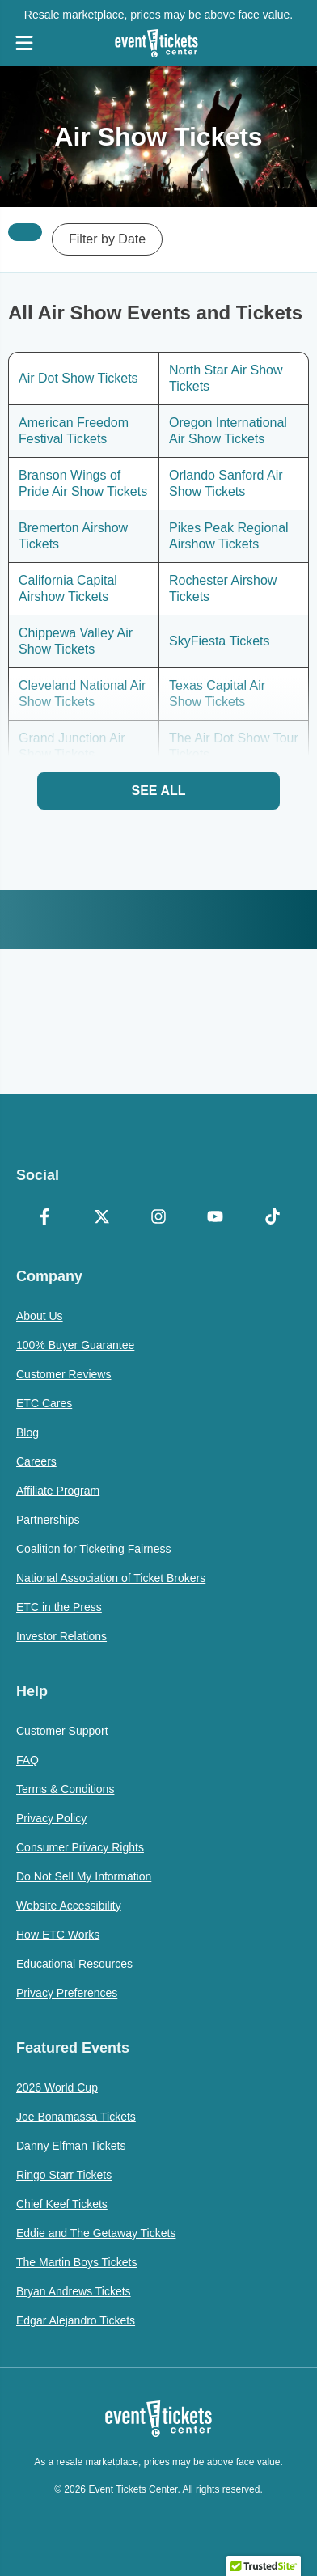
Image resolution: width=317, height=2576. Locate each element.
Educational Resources (74, 1963)
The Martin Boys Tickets (76, 2262)
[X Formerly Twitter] (101, 1218)
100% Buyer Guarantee (75, 1345)
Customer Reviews (63, 1374)
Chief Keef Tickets (62, 2203)
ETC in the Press (59, 1607)
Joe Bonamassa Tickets (76, 2116)
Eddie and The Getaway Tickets (95, 2233)
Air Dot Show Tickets (78, 378)
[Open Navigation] (24, 43)
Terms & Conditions (65, 1789)
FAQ (27, 1759)
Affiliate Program (57, 1490)
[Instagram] (158, 1218)
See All (159, 790)
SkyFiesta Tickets (219, 641)
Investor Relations (61, 1636)
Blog (27, 1432)
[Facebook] (44, 1218)
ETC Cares (44, 1403)
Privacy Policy (51, 1818)
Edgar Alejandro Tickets (75, 2320)
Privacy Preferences (66, 1992)
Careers (36, 1461)
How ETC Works (57, 1934)
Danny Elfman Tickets (70, 2145)
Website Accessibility (68, 1905)
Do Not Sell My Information (83, 1876)
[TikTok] (272, 1218)
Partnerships (48, 1519)
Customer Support (62, 1730)
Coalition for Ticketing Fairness (93, 1548)
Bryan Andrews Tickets (73, 2291)
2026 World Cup (57, 2087)
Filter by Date (107, 239)
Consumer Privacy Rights (80, 1847)
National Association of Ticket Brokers (110, 1577)
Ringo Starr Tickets (64, 2174)
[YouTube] (215, 1218)
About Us (39, 1315)
